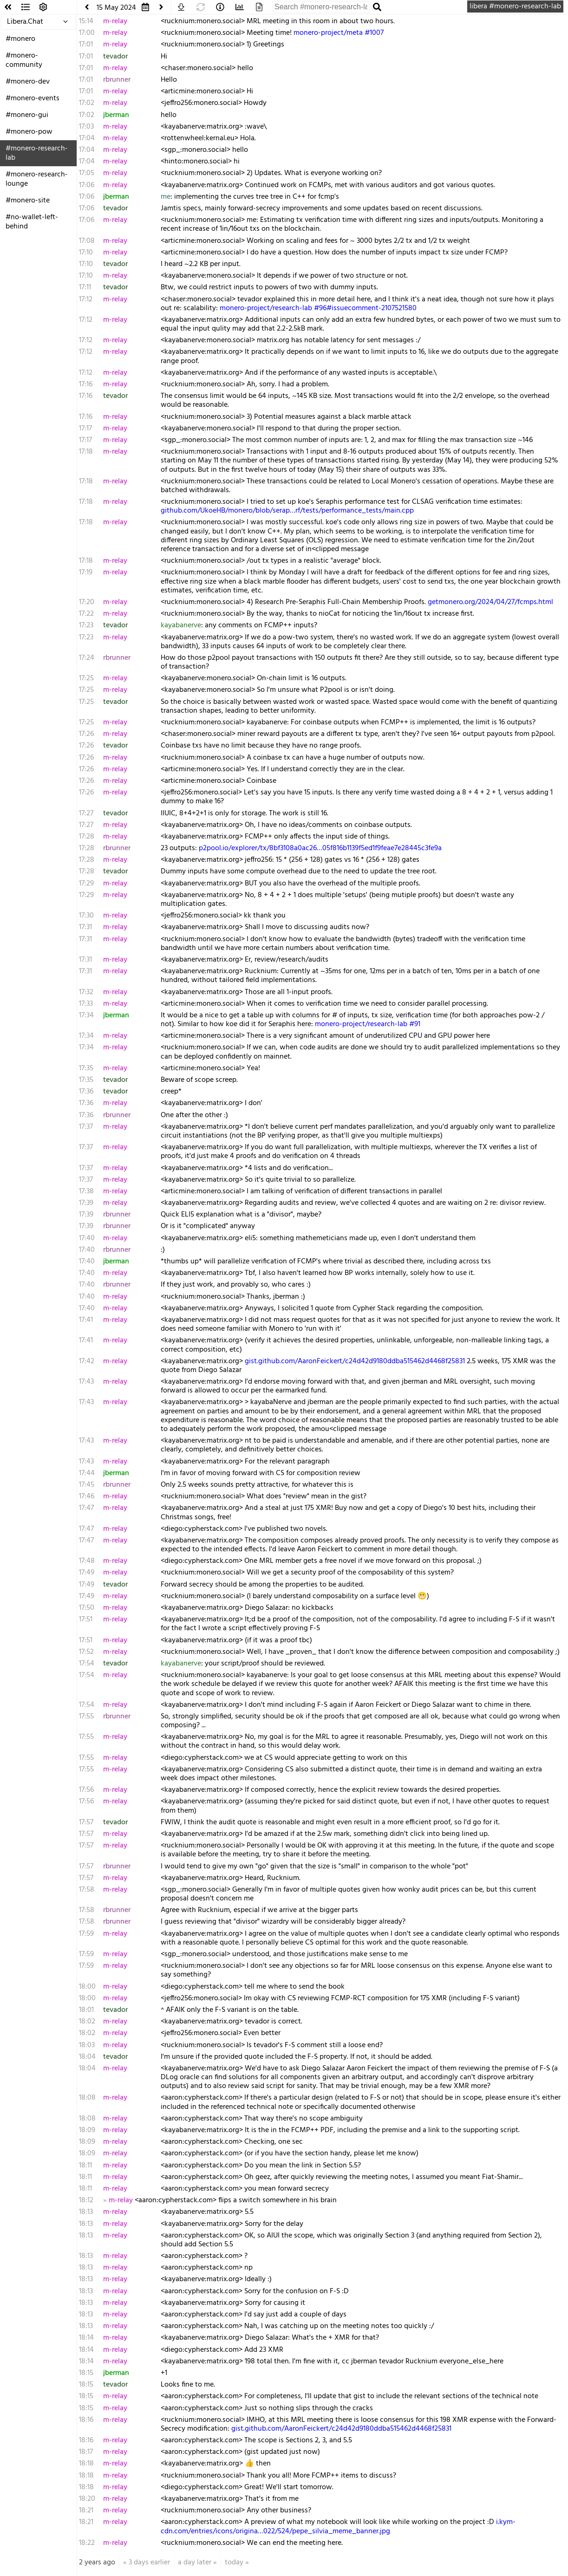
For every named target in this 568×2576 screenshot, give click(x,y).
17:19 (85, 572)
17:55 (86, 1717)
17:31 (85, 927)
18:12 (86, 2200)
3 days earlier (149, 2562)
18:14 (86, 2338)
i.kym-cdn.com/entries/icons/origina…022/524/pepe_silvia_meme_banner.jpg (338, 2526)
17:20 (86, 602)
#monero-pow (29, 132)
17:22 (86, 614)
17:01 (86, 45)
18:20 (87, 2499)
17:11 (85, 287)
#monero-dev (28, 82)
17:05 (86, 173)
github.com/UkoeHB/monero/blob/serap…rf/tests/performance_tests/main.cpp (287, 511)
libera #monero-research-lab (515, 6)
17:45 (86, 1485)
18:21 (86, 2510)
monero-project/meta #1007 (339, 33)
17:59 (86, 1934)
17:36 (86, 1092)
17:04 (87, 138)
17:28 (86, 837)
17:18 (86, 452)
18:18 (86, 2464)
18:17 (86, 2452)
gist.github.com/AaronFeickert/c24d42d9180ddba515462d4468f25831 (355, 1361)
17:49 (86, 1573)
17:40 (87, 1238)
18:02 (87, 2022)
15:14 (86, 21)
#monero (20, 39)
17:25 (86, 678)
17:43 (86, 1382)
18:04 (87, 2057)
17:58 (86, 1890)
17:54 (86, 1664)
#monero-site (28, 201)
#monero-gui (27, 115)
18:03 (87, 2045)
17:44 (87, 1473)
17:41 (86, 1320)
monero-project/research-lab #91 (367, 1024)
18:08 (87, 2098)
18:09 (87, 2130)
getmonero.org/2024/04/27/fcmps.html (490, 602)
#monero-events (32, 98)
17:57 (86, 1822)
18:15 (86, 2373)
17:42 (86, 1361)
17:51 (85, 1619)
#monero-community (24, 60)
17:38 (86, 1191)
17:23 (86, 625)
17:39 (86, 1203)
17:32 (86, 992)
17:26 (86, 734)
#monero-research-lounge (37, 179)
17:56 (86, 1790)
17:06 (86, 185)
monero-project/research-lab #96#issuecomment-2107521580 (318, 308)
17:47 (86, 1508)
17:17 (85, 429)
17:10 (86, 253)
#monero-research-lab (37, 153)
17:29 (86, 884)
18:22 (87, 2543)
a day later (194, 2562)
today (234, 2562)
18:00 (87, 1987)
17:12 (85, 299)
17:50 (86, 1608)
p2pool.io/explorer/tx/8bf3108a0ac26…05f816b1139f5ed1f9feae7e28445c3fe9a (320, 848)
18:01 (86, 2010)
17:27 (86, 813)
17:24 (86, 658)
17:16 (85, 384)
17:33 (86, 1004)
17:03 (86, 127)
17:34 (86, 1015)
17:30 (86, 916)
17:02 (86, 103)
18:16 (86, 2420)
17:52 (86, 1652)
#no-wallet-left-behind (32, 222)
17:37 (86, 1127)
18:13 (86, 2212)
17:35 (86, 1068)
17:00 (87, 33)
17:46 (86, 1496)
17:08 (87, 241)
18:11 (85, 2166)
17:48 (87, 1561)
